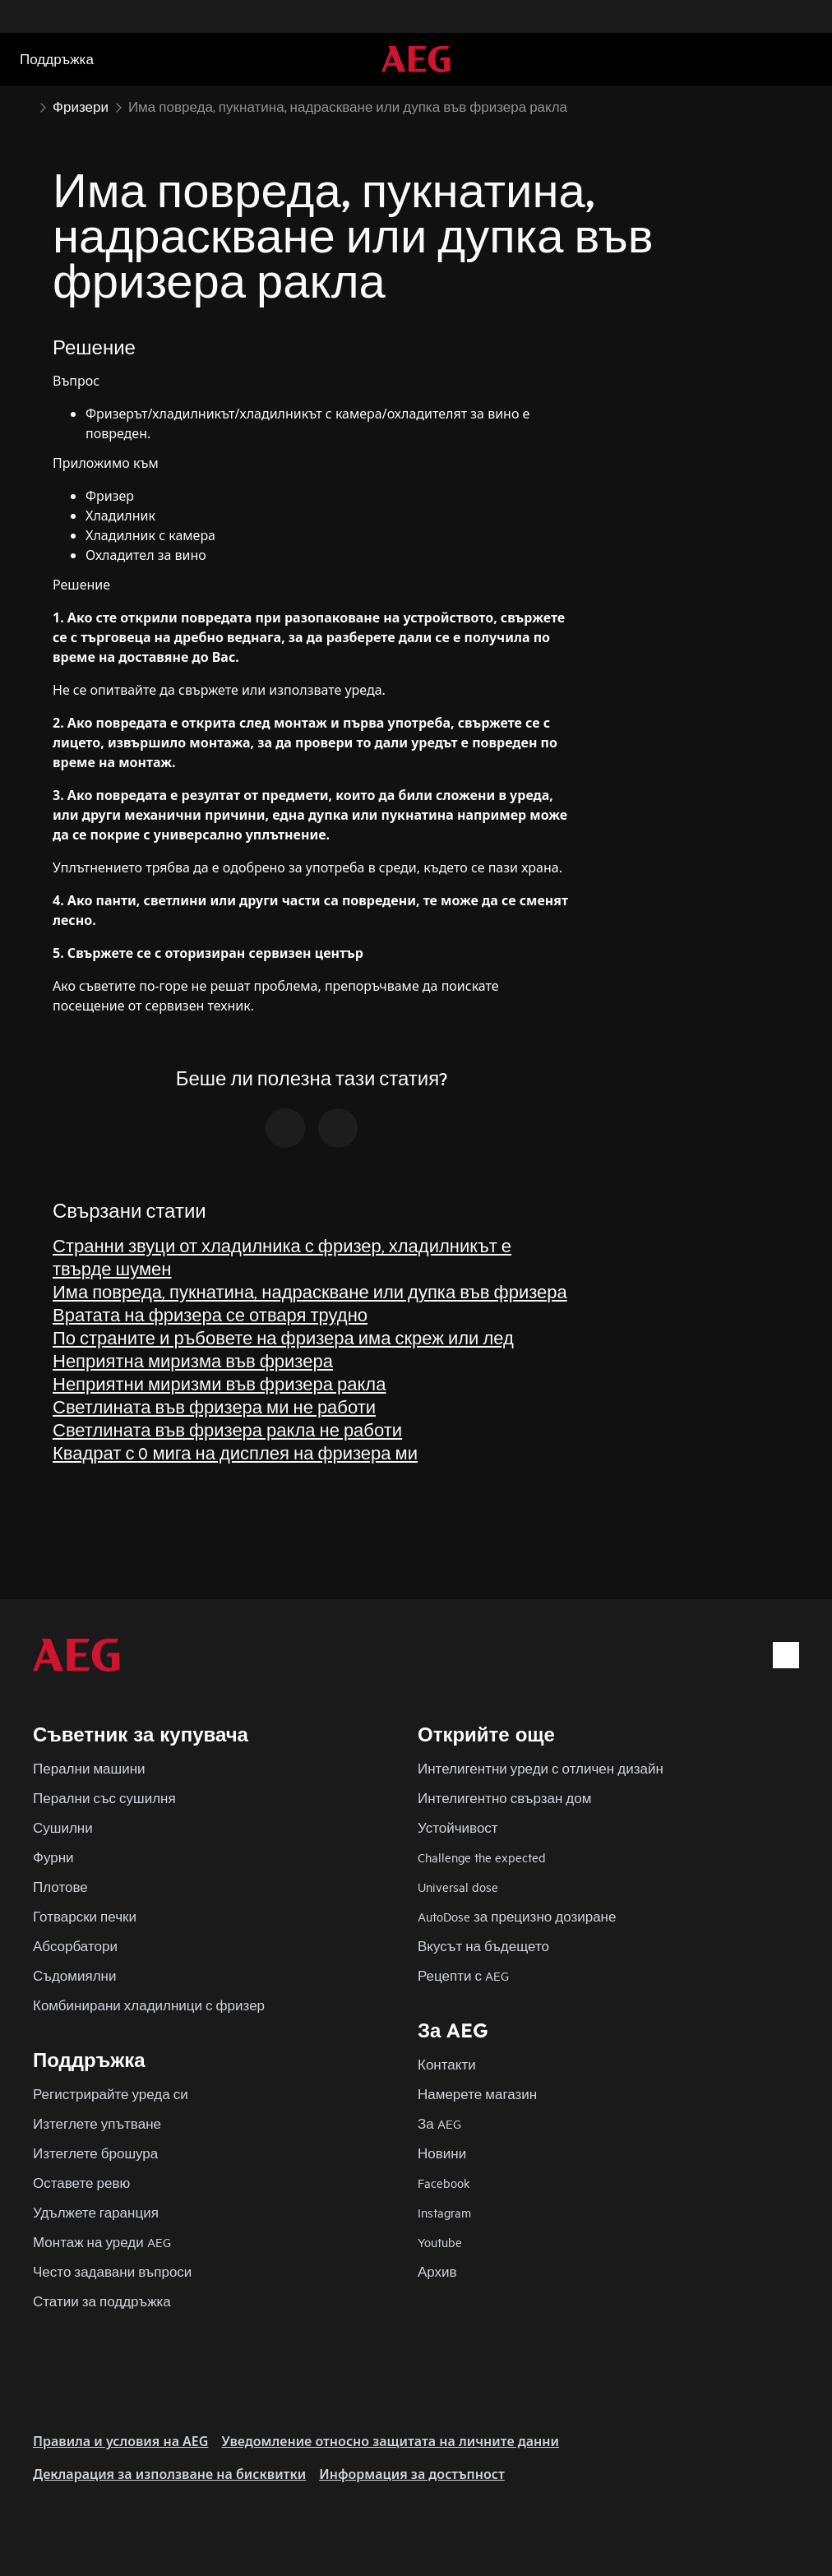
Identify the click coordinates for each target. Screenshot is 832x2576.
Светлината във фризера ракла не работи (227, 1429)
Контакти (447, 2064)
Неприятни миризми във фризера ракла (219, 1383)
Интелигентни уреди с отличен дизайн (540, 1768)
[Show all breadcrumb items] (26, 105)
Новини (442, 2153)
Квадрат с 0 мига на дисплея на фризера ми (235, 1452)
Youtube (440, 2242)
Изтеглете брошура (95, 2153)
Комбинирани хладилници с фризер (149, 2005)
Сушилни (63, 1827)
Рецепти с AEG (463, 1975)
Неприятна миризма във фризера (193, 1360)
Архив (437, 2271)
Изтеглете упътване (97, 2123)
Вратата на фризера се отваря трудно (210, 1314)
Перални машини (89, 1768)
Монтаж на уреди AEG (102, 2242)
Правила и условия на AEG (120, 2441)
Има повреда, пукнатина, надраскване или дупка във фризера (310, 1291)
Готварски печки (84, 1916)
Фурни (53, 1857)
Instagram (444, 2212)
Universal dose (458, 1886)
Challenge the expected (482, 1857)
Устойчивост (458, 1827)
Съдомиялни (74, 1975)
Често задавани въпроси (112, 2271)
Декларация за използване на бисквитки (169, 2474)
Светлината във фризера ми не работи (214, 1406)
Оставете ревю (81, 2182)
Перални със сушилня (104, 1798)
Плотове (60, 1886)
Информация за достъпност (412, 2474)
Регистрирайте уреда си (110, 2094)
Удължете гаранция (96, 2212)
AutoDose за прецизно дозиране (517, 1916)
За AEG (439, 2123)
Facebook (444, 2182)
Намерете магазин (477, 2094)
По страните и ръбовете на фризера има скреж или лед (283, 1337)
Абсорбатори (75, 1946)
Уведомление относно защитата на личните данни (390, 2441)
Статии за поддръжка (102, 2301)
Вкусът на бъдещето (483, 1946)
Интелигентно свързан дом (504, 1798)
